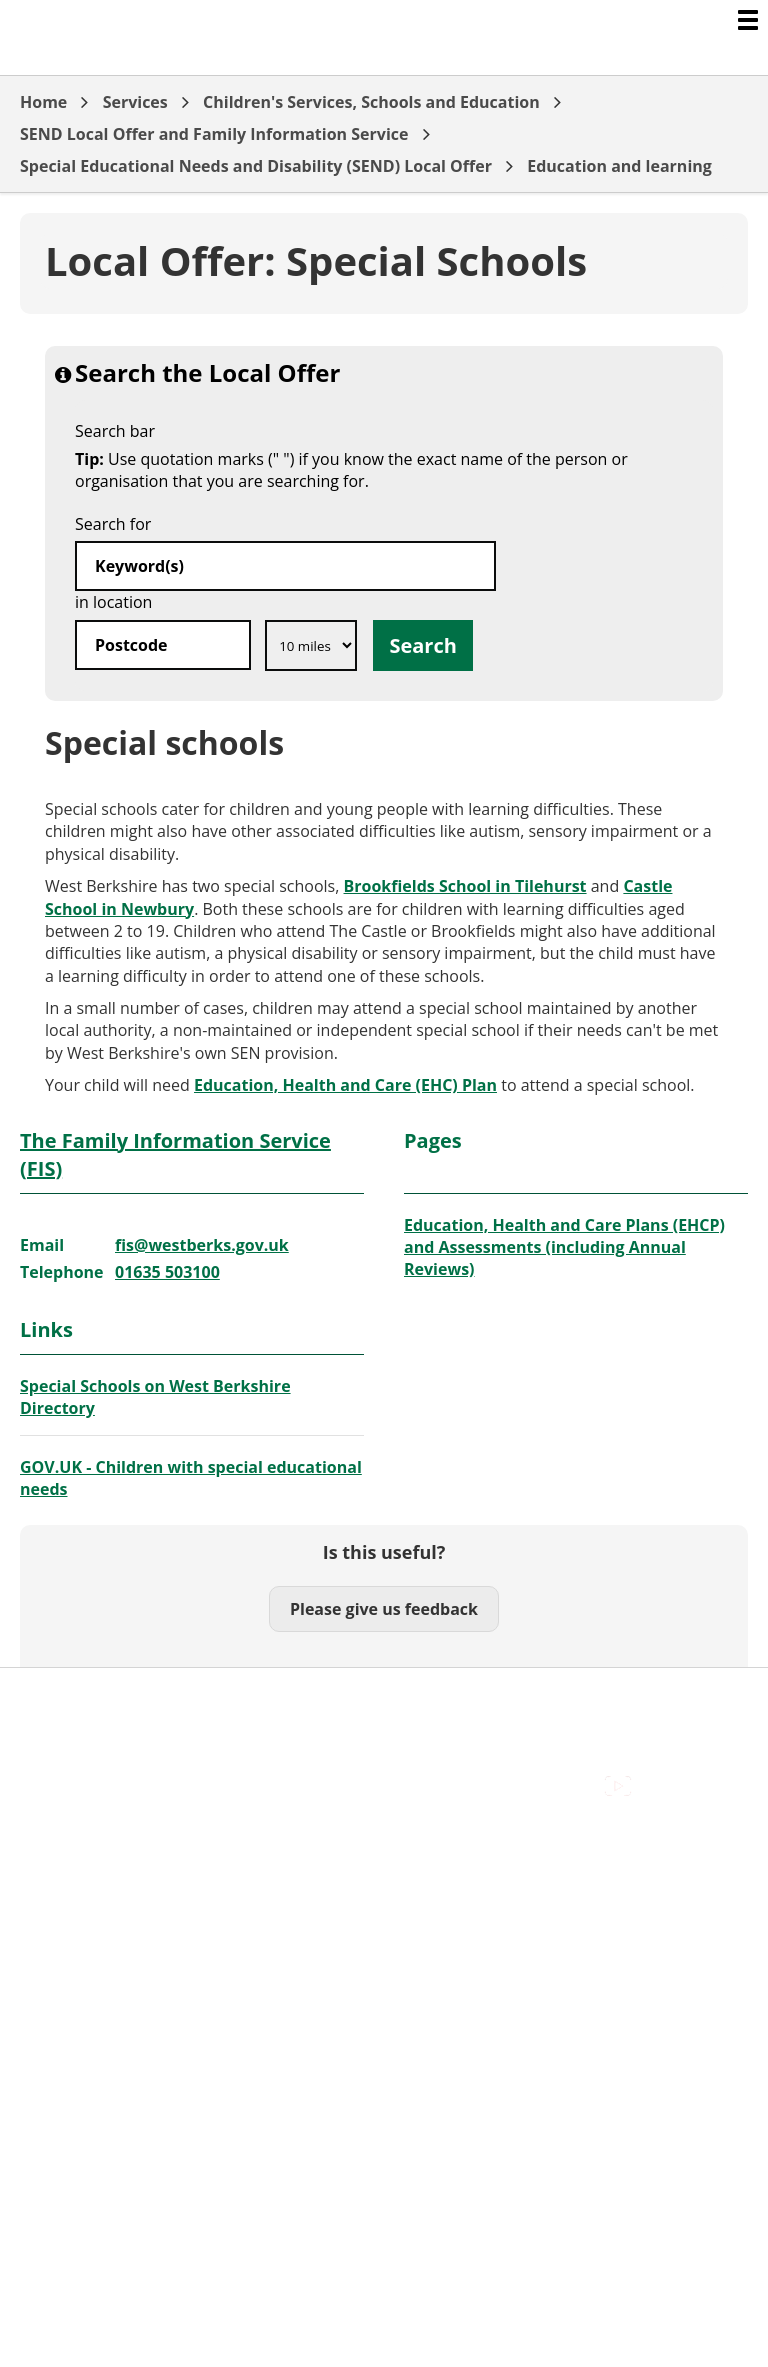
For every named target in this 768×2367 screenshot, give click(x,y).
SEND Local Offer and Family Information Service (214, 134)
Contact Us (60, 1721)
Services (135, 102)
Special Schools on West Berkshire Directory (155, 1397)
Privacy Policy (70, 1788)
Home (43, 102)
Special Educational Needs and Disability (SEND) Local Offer (256, 166)
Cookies (49, 1743)
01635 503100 (167, 1272)
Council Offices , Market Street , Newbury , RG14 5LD (215, 1811)
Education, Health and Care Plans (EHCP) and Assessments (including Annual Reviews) (564, 1247)
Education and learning (619, 166)
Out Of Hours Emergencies (119, 1766)
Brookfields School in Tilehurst (465, 886)
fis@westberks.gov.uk (202, 1245)
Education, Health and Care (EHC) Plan (345, 1085)
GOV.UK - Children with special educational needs (191, 1478)
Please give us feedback (384, 1609)
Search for (113, 524)
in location (113, 602)
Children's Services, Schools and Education (371, 102)
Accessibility (64, 1699)
